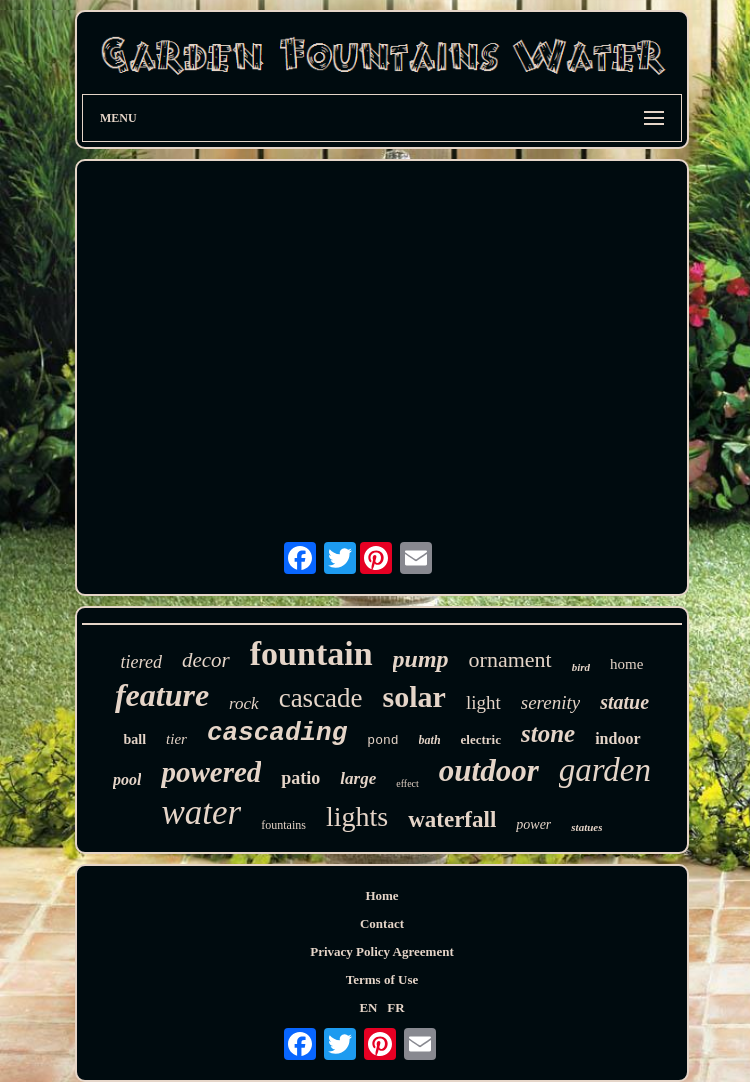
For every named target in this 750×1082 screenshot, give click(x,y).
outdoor (489, 770)
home (626, 664)
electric (481, 739)
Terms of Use (382, 979)
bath (430, 740)
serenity (550, 702)
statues (586, 827)
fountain (311, 653)
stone (548, 733)
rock (244, 703)
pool (127, 779)
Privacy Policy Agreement (381, 951)
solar (414, 696)
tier (176, 739)
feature (162, 695)
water (202, 812)
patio (300, 778)
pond (382, 740)
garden (605, 770)
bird (581, 667)
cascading (277, 733)
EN (368, 1007)
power (533, 824)
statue (624, 702)
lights (357, 816)
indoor (617, 738)
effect (407, 783)
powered (211, 772)
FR (395, 1007)
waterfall (452, 819)
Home (381, 895)
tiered (141, 662)
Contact (382, 923)
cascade (321, 698)
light (483, 702)
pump (421, 659)
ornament (510, 659)
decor (206, 660)
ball (134, 739)
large (358, 778)
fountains (283, 825)
